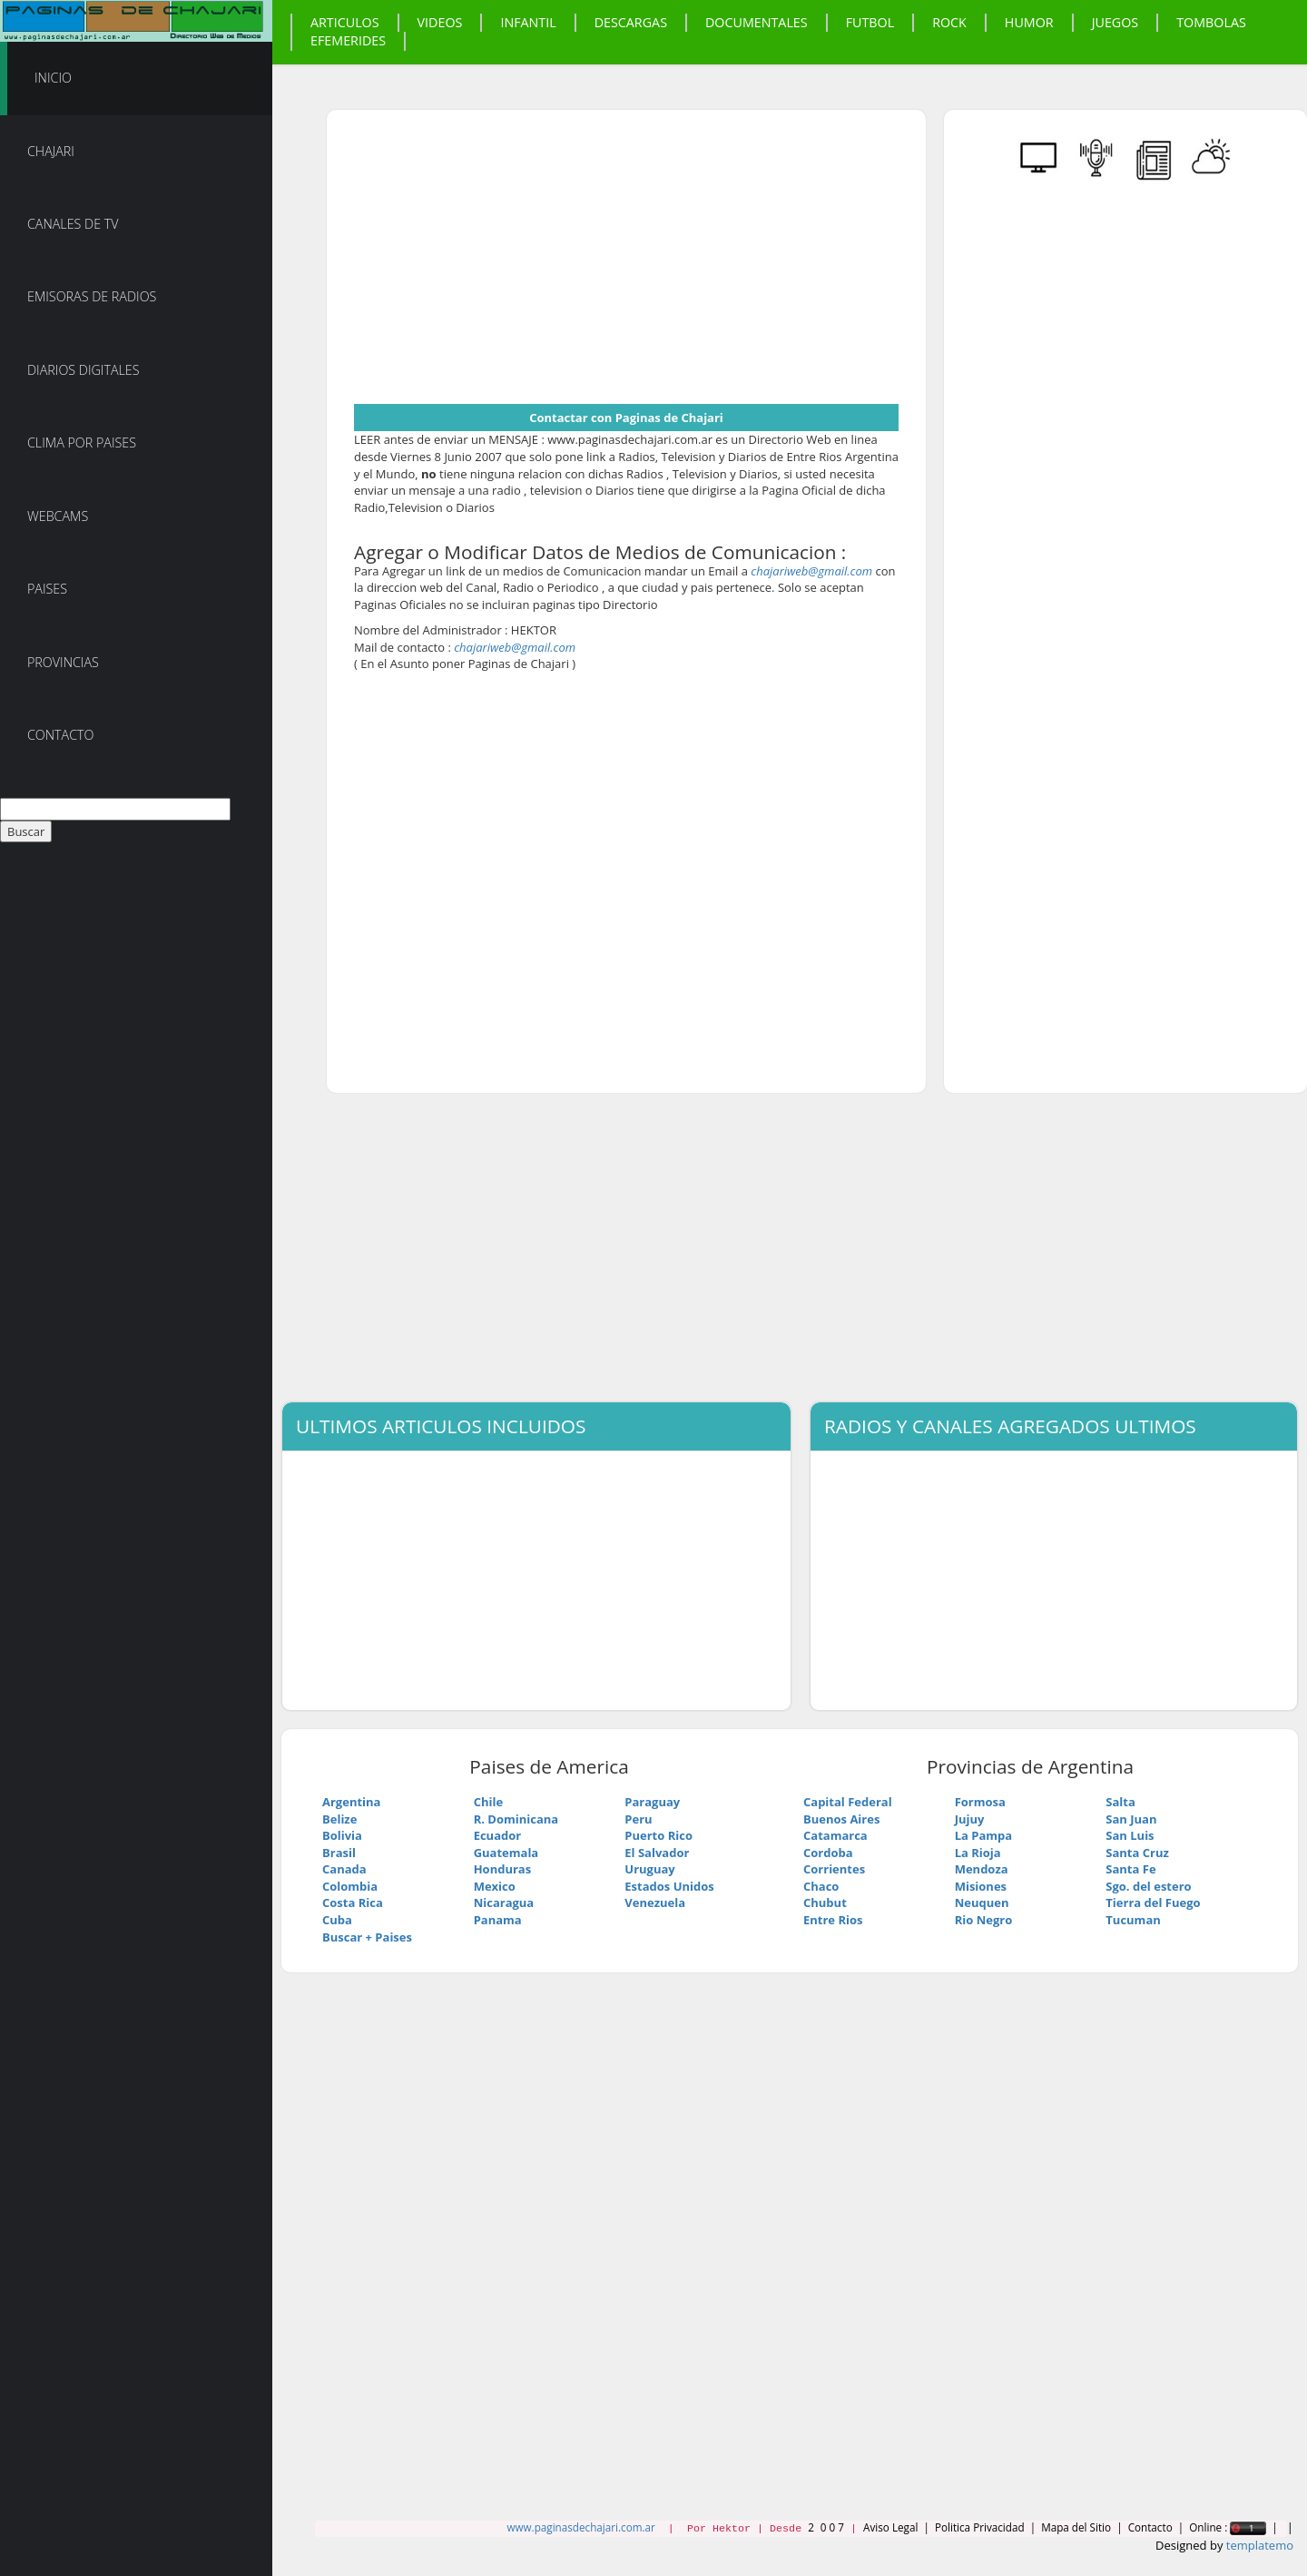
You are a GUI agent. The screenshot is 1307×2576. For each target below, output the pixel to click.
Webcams (57, 516)
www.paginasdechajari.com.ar (580, 2527)
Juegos (1115, 22)
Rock (949, 22)
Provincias (63, 662)
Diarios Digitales (83, 370)
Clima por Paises (81, 442)
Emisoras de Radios (91, 296)
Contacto (60, 734)
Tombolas (1211, 22)
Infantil (527, 22)
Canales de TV (73, 223)
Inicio (53, 77)
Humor (1029, 22)
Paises (47, 588)
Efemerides (348, 40)
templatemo (1259, 2545)
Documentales (756, 22)
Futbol (870, 22)
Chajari (50, 151)
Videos (440, 22)
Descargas (631, 22)
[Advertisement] (506, 264)
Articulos (344, 22)
